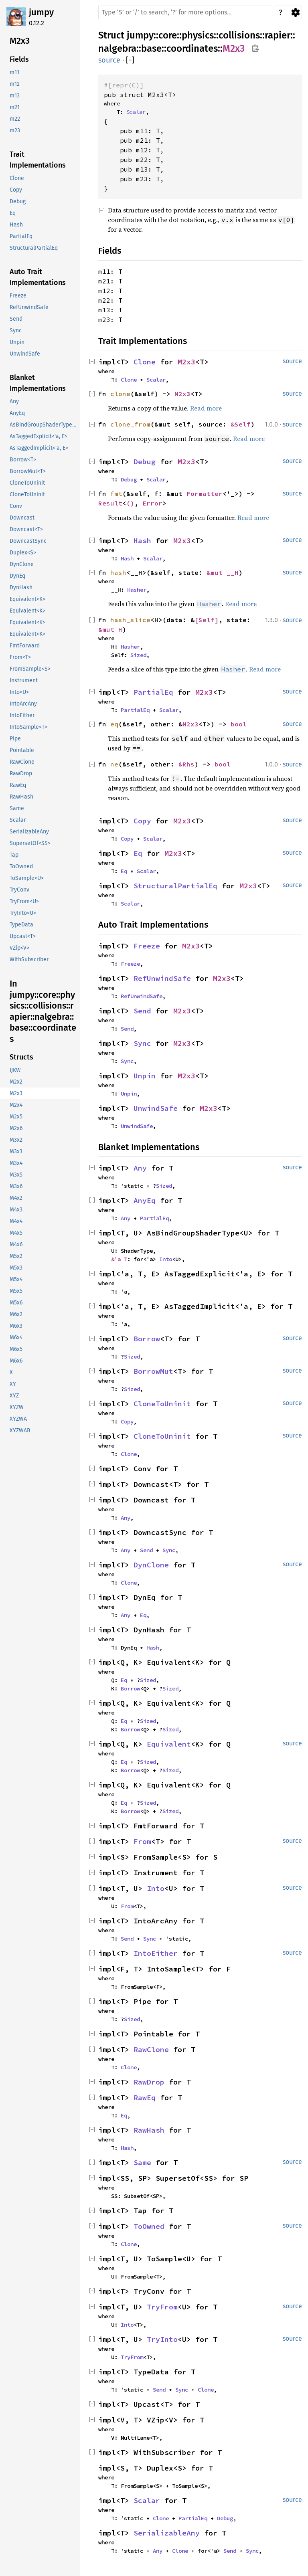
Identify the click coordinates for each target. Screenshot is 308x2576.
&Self (241, 424)
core (167, 35)
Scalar (136, 111)
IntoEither (156, 1953)
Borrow (147, 1338)
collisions (239, 35)
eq (114, 724)
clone (120, 394)
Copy (142, 820)
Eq (138, 853)
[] (130, 60)
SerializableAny (167, 2533)
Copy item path (255, 48)
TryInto (162, 2339)
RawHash (149, 2130)
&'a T (119, 1259)
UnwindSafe (156, 1108)
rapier (277, 35)
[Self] (207, 620)
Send (142, 1010)
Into (165, 1259)
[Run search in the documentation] (185, 12)
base (151, 48)
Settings (295, 12)
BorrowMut (153, 1371)
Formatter (204, 493)
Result (110, 503)
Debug (145, 461)
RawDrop (149, 2082)
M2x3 (234, 48)
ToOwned (149, 2226)
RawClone (151, 2049)
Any (140, 1168)
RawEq (145, 2097)
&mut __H (223, 572)
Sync (142, 1043)
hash (118, 572)
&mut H (110, 629)
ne (114, 764)
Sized (138, 655)
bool (239, 724)
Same (142, 2162)
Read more (206, 408)
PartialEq (153, 692)
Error (152, 503)
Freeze (147, 945)
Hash (142, 540)
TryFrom (162, 2306)
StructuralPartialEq (175, 885)
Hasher (136, 589)
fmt (116, 493)
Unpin (145, 1075)
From (142, 1841)
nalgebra (117, 48)
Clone (145, 361)
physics (198, 35)
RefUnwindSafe (162, 978)
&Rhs (186, 764)
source (109, 60)
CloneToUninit (162, 1403)
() (130, 503)
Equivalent (169, 1744)
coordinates (192, 48)
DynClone (151, 1564)
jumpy (41, 12)
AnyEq (145, 1200)
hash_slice (130, 620)
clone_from (130, 424)
